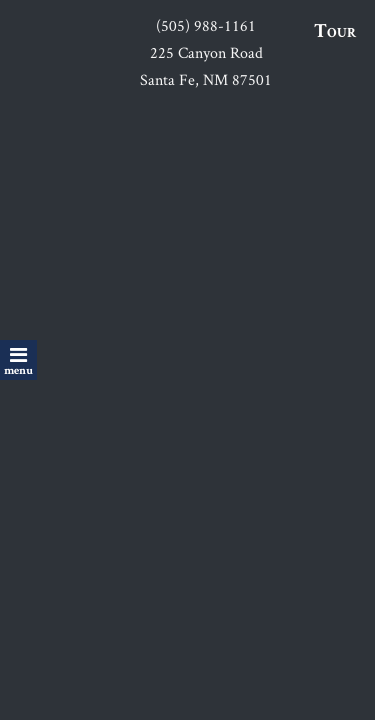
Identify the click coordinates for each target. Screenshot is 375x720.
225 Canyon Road (206, 52)
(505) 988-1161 (206, 25)
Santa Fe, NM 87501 (206, 79)
